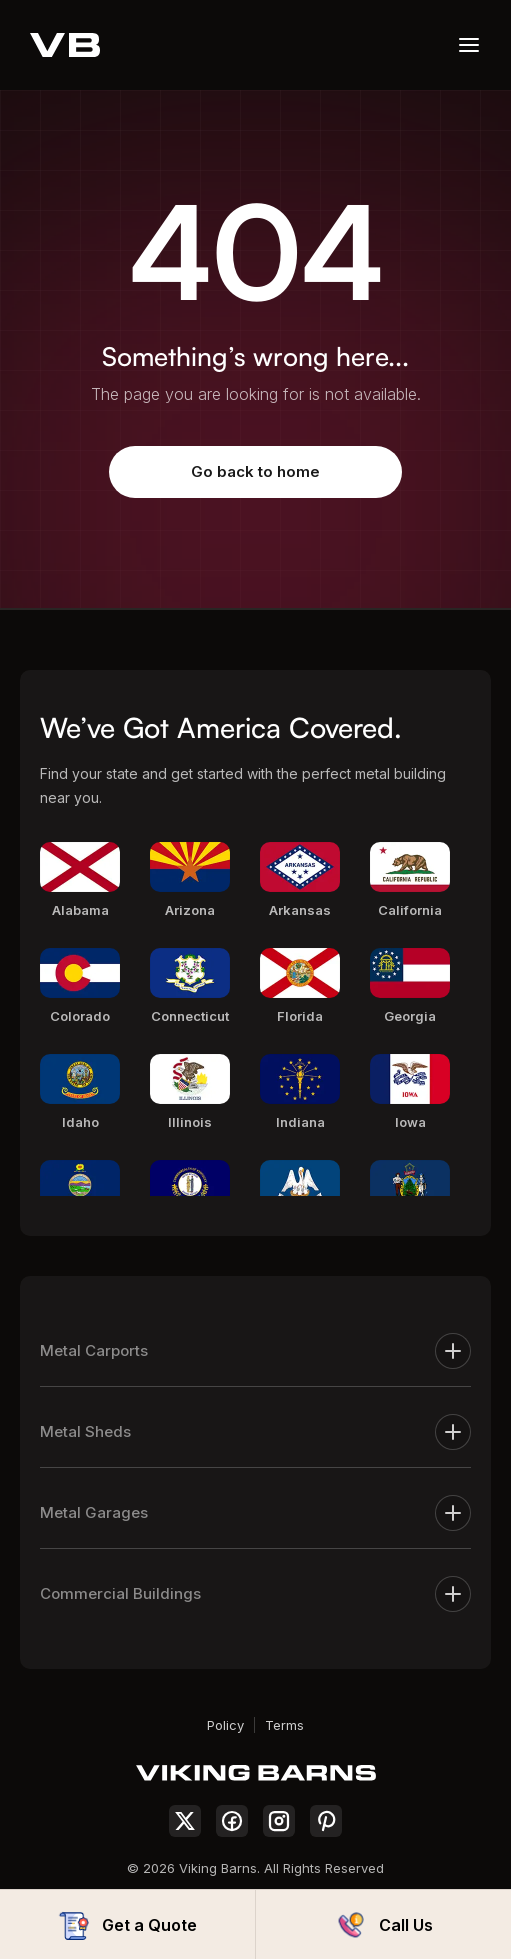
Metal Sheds (255, 1432)
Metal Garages (255, 1513)
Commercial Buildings (255, 1594)
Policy (225, 1725)
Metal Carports (255, 1351)
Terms (284, 1725)
